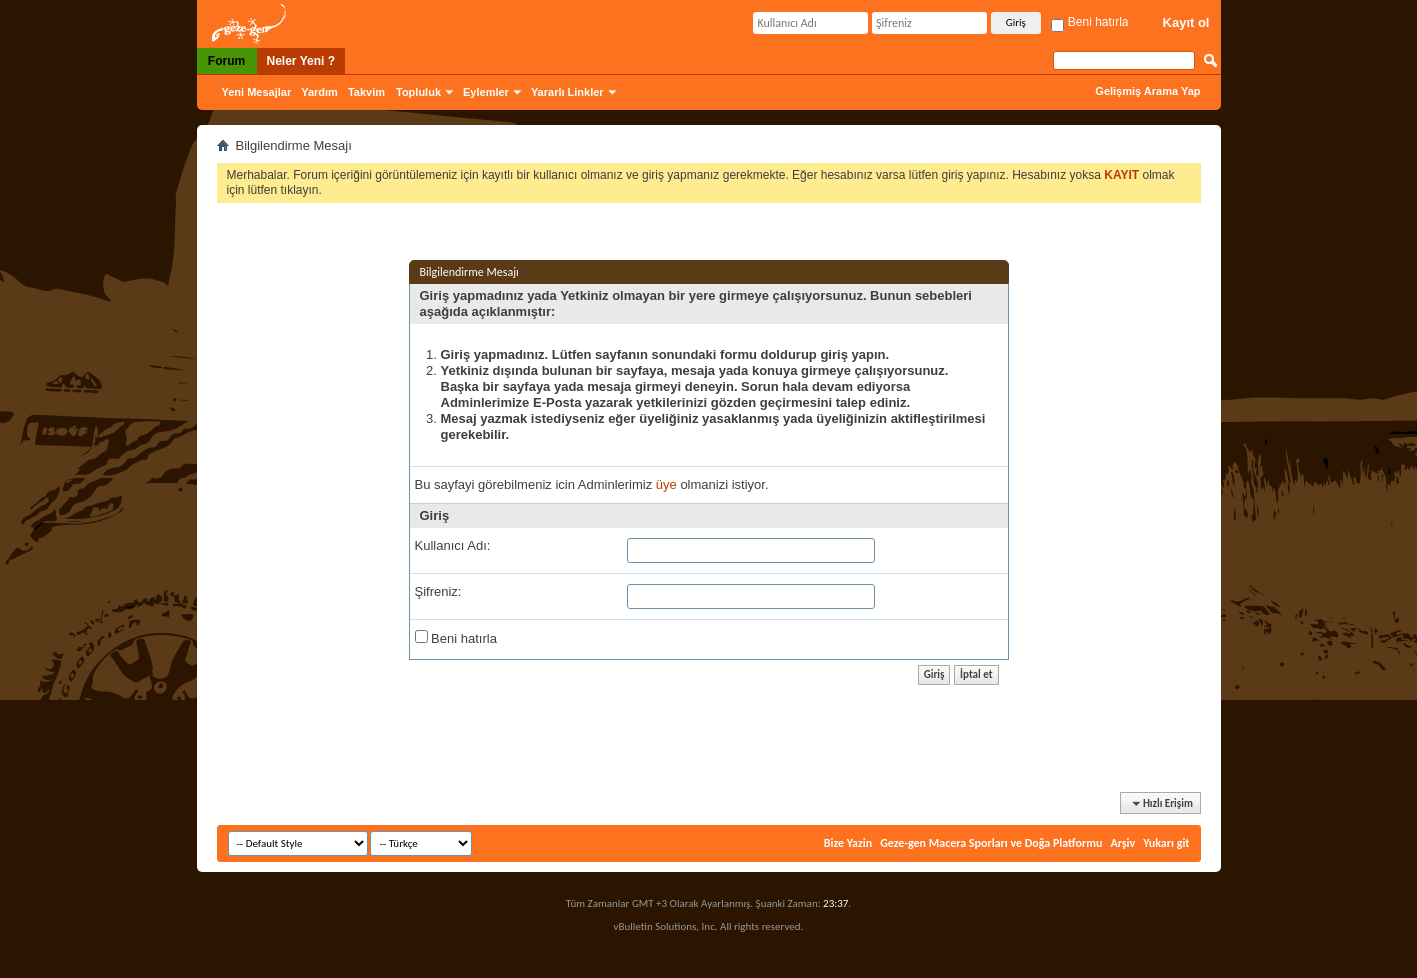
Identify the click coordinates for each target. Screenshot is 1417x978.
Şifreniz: (438, 591)
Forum (226, 61)
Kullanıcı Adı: (453, 545)
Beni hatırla (1089, 22)
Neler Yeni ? (301, 61)
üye (666, 484)
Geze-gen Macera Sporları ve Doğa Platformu (991, 843)
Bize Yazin (848, 843)
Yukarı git (1166, 843)
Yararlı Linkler (567, 92)
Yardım (319, 92)
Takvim (366, 92)
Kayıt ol (1186, 22)
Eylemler (486, 92)
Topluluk (418, 92)
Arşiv (1122, 843)
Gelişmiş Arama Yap (1147, 91)
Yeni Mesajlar (257, 92)
